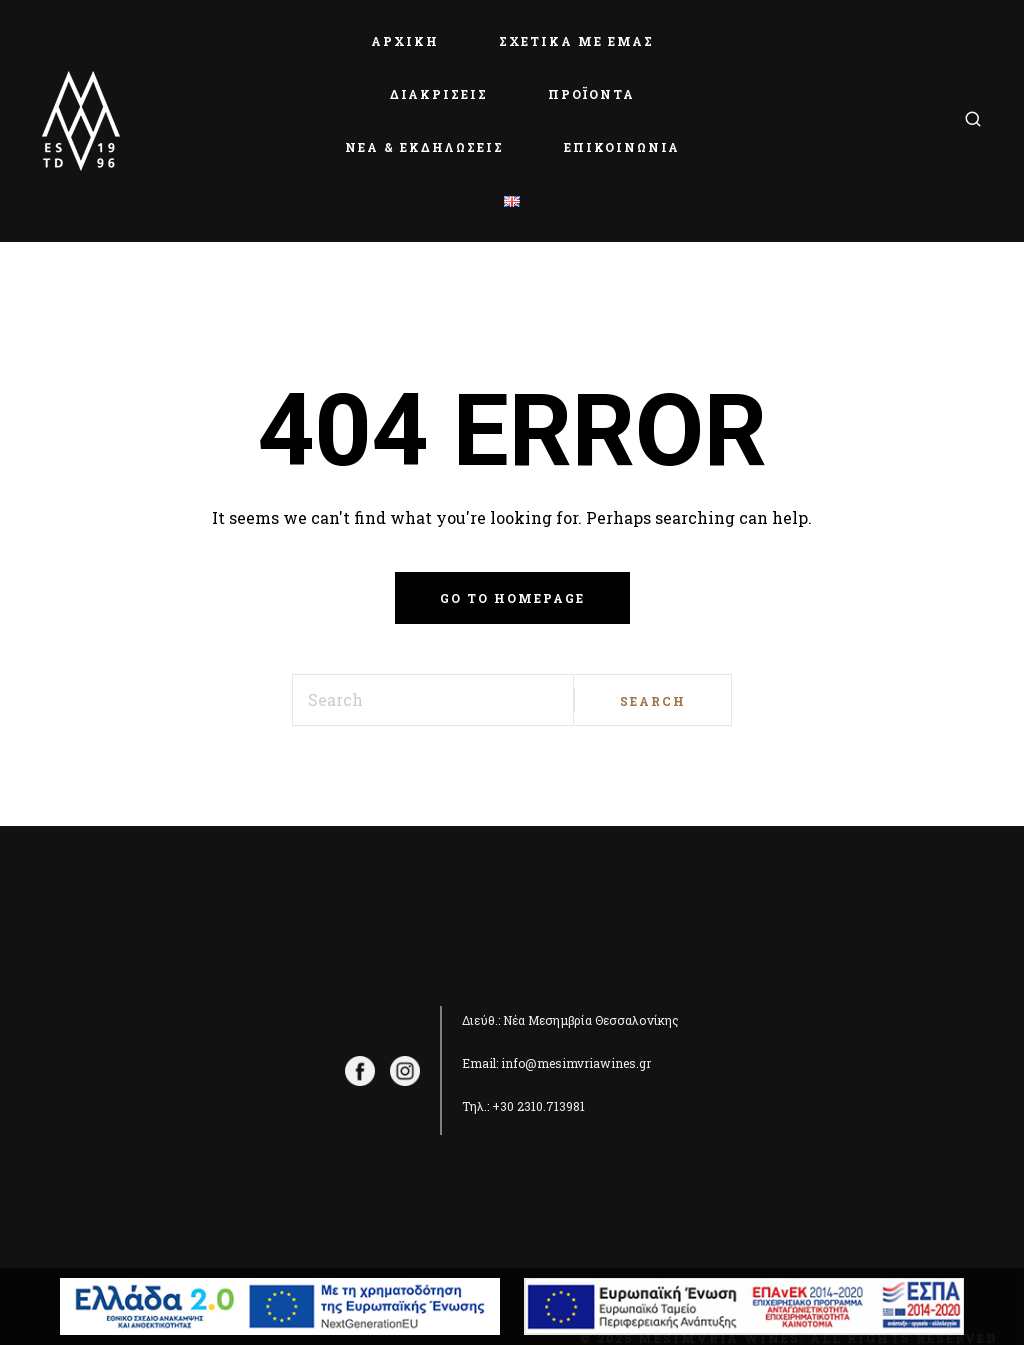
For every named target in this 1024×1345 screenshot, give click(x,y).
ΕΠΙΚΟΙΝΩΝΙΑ (622, 147)
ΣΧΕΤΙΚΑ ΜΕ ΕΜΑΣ (576, 41)
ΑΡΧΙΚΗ (405, 41)
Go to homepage (512, 598)
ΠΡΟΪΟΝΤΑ (591, 94)
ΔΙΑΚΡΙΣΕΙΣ (439, 94)
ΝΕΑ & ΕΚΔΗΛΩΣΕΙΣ (424, 147)
